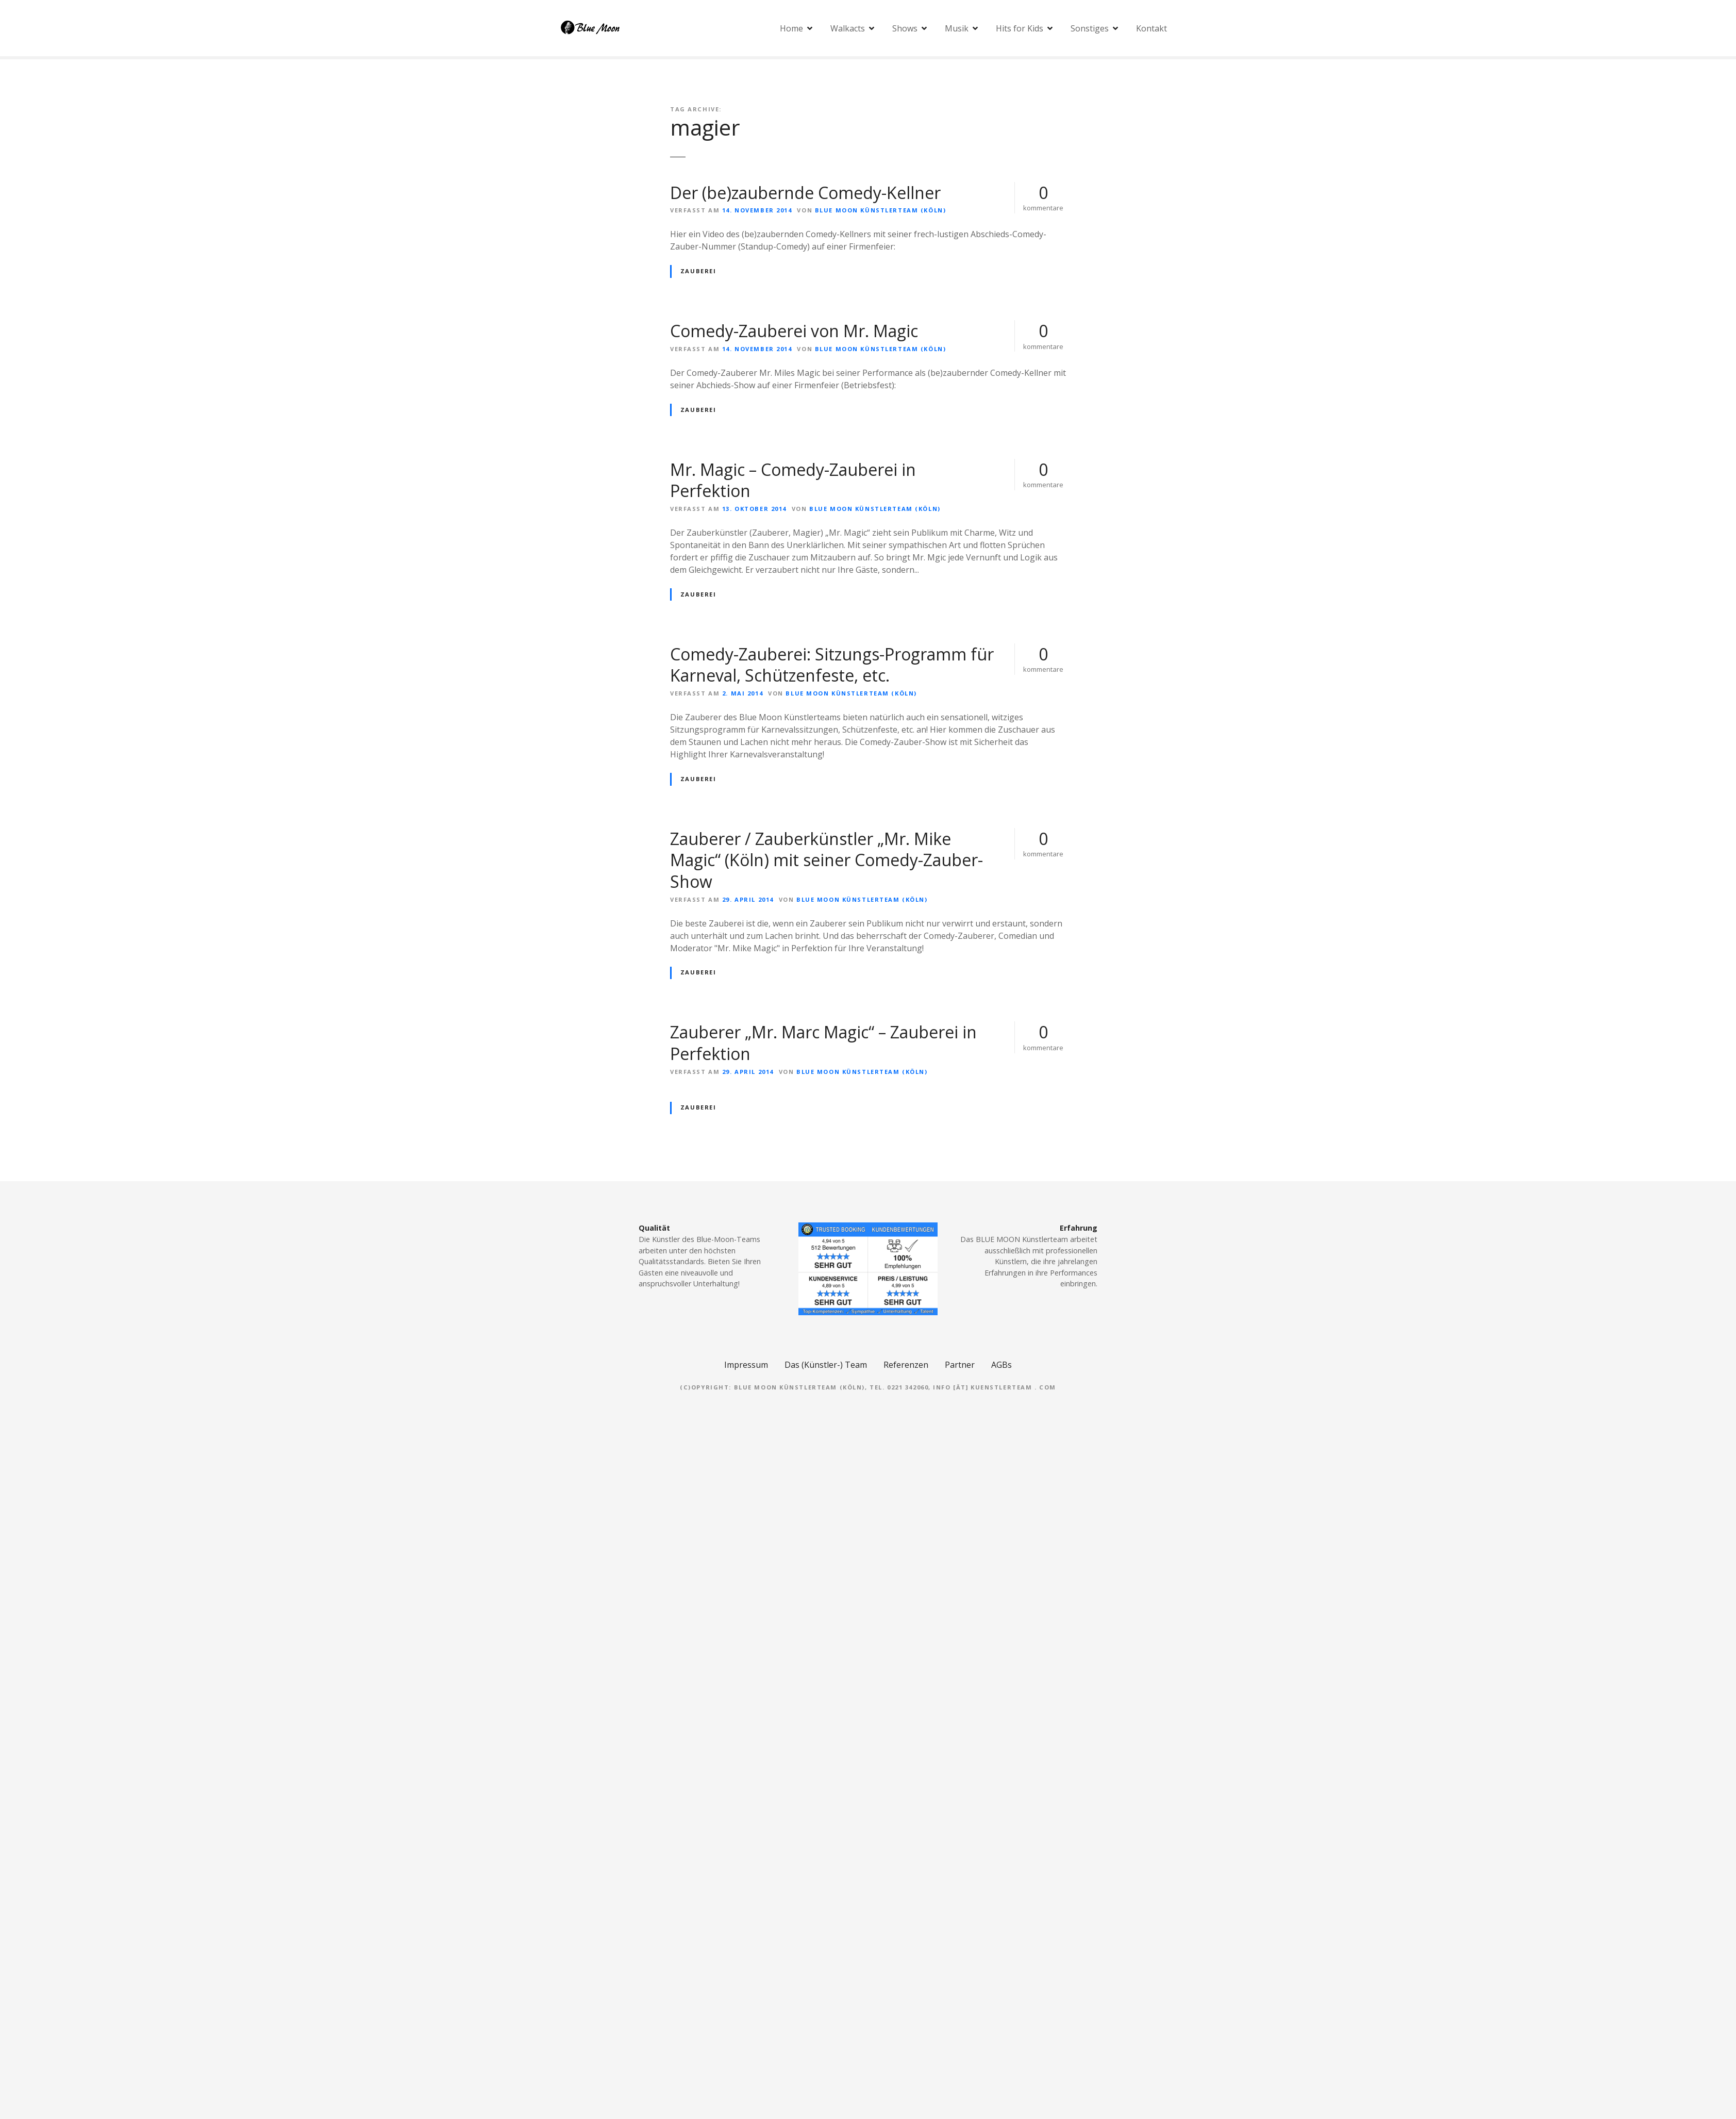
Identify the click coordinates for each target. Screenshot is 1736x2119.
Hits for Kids (1019, 28)
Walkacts (847, 28)
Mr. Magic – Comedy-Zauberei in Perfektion (793, 480)
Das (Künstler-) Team (825, 1364)
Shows (904, 28)
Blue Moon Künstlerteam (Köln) (880, 210)
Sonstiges (1090, 28)
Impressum (746, 1364)
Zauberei (698, 271)
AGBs (1001, 1364)
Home (791, 28)
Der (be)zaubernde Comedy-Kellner (805, 192)
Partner (960, 1364)
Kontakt (1151, 28)
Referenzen (905, 1364)
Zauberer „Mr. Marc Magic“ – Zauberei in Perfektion (823, 1043)
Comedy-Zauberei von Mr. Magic (794, 331)
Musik (957, 28)
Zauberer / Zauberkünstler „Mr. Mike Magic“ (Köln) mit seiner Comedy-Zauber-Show (826, 859)
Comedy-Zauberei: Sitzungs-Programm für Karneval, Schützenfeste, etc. (832, 665)
